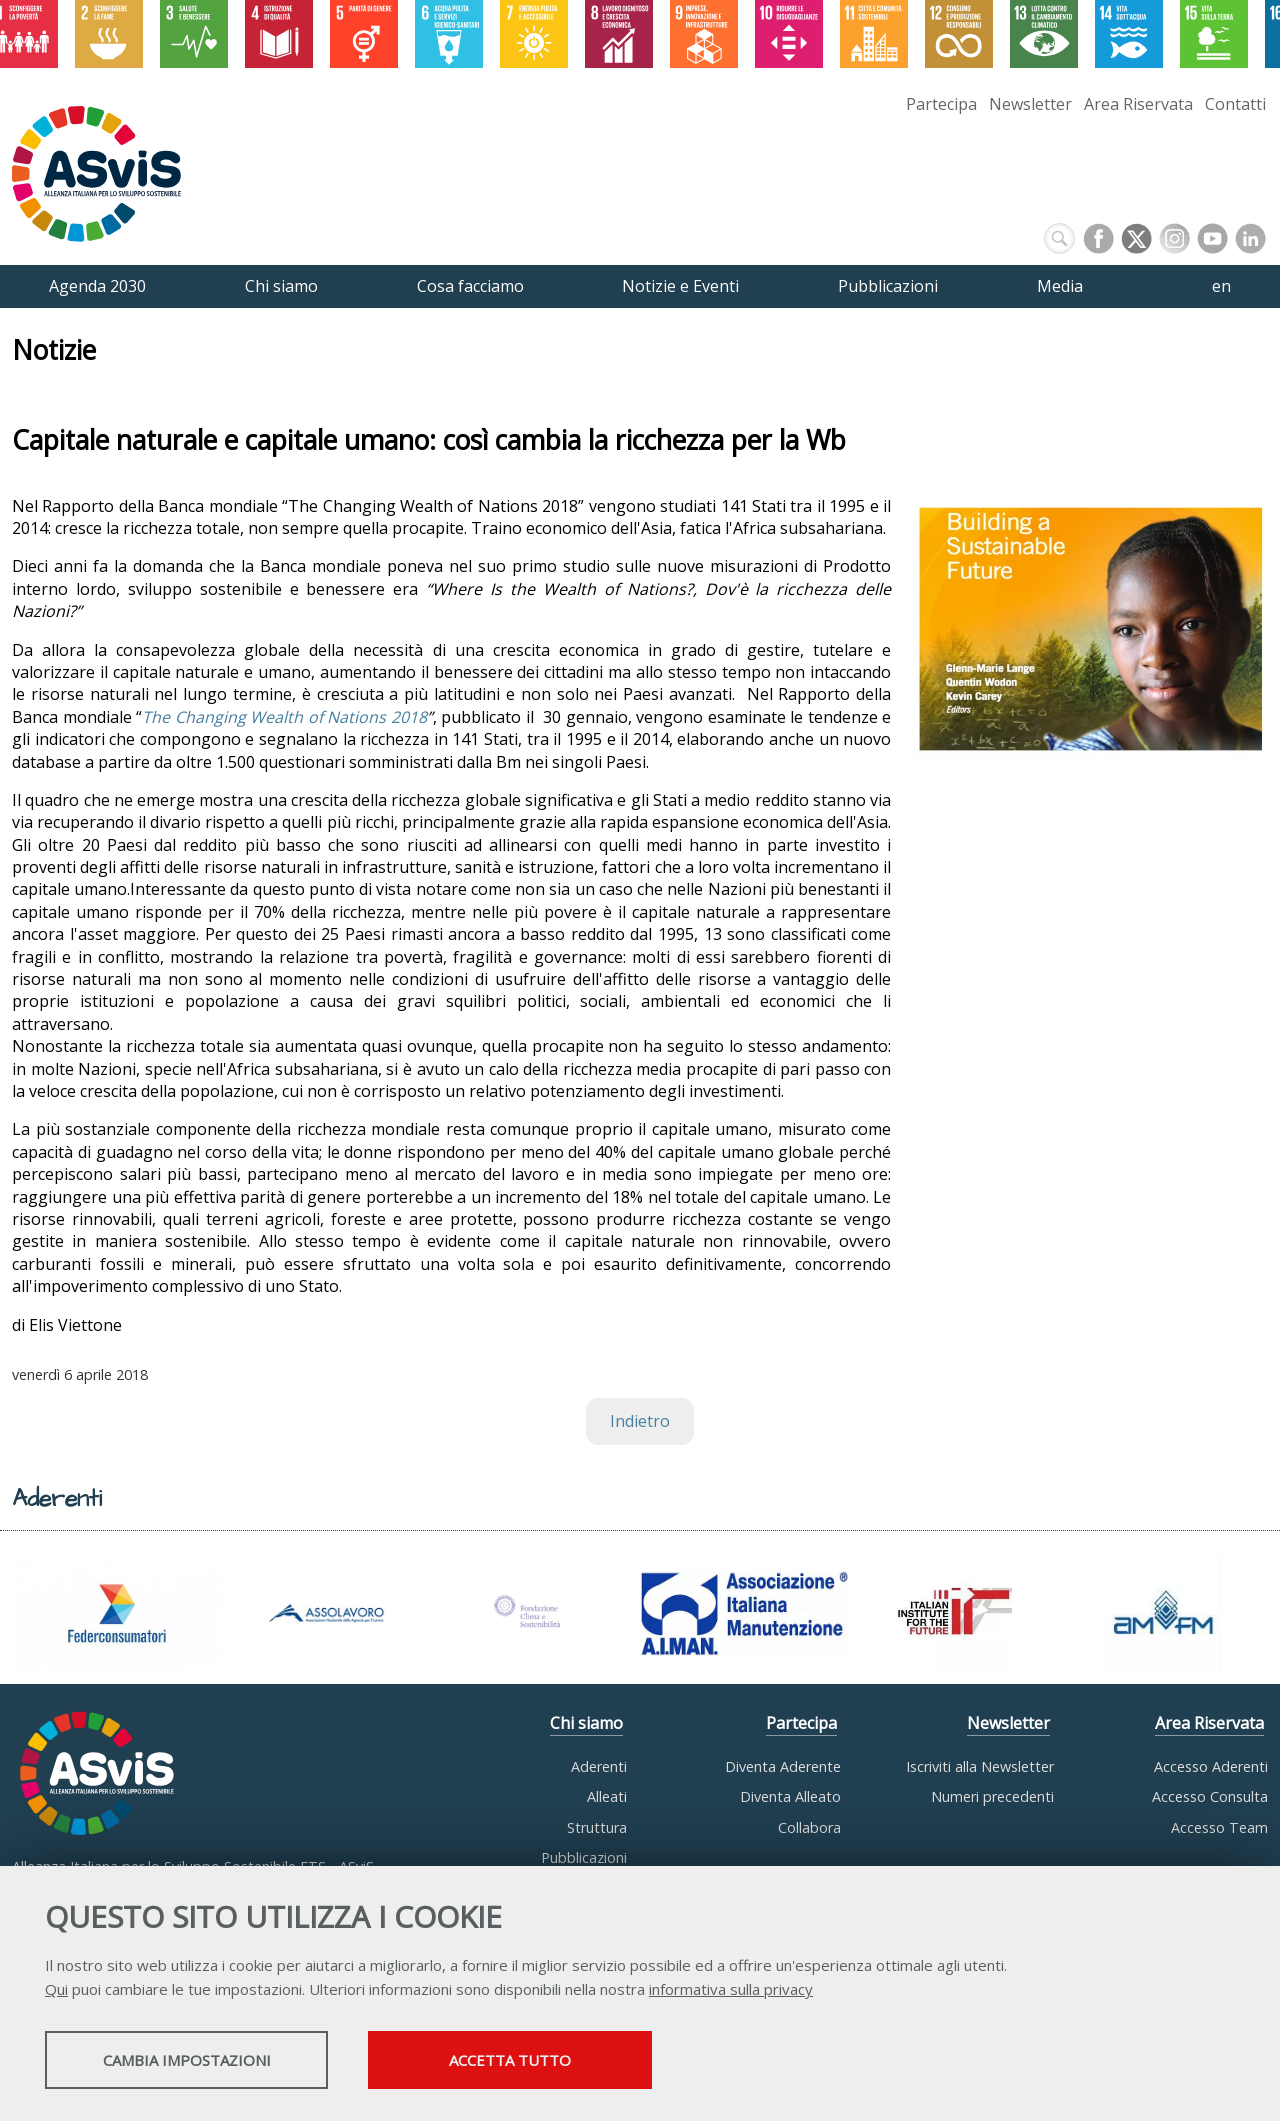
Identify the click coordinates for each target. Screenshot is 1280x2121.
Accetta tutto (563, 2062)
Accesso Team (1219, 1827)
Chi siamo (586, 1723)
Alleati (607, 1796)
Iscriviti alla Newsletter (980, 1766)
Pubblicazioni (584, 1857)
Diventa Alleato (790, 1796)
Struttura (597, 1827)
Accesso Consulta (1210, 1796)
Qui (56, 1991)
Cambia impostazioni (203, 2062)
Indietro (640, 1421)
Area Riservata (1138, 104)
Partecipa (941, 104)
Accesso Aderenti (1211, 1766)
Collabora (809, 1827)
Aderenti (599, 1766)
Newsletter (1030, 104)
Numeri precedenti (992, 1796)
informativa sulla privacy (731, 1991)
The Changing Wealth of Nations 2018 (284, 717)
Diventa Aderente (783, 1766)
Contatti (1235, 104)
